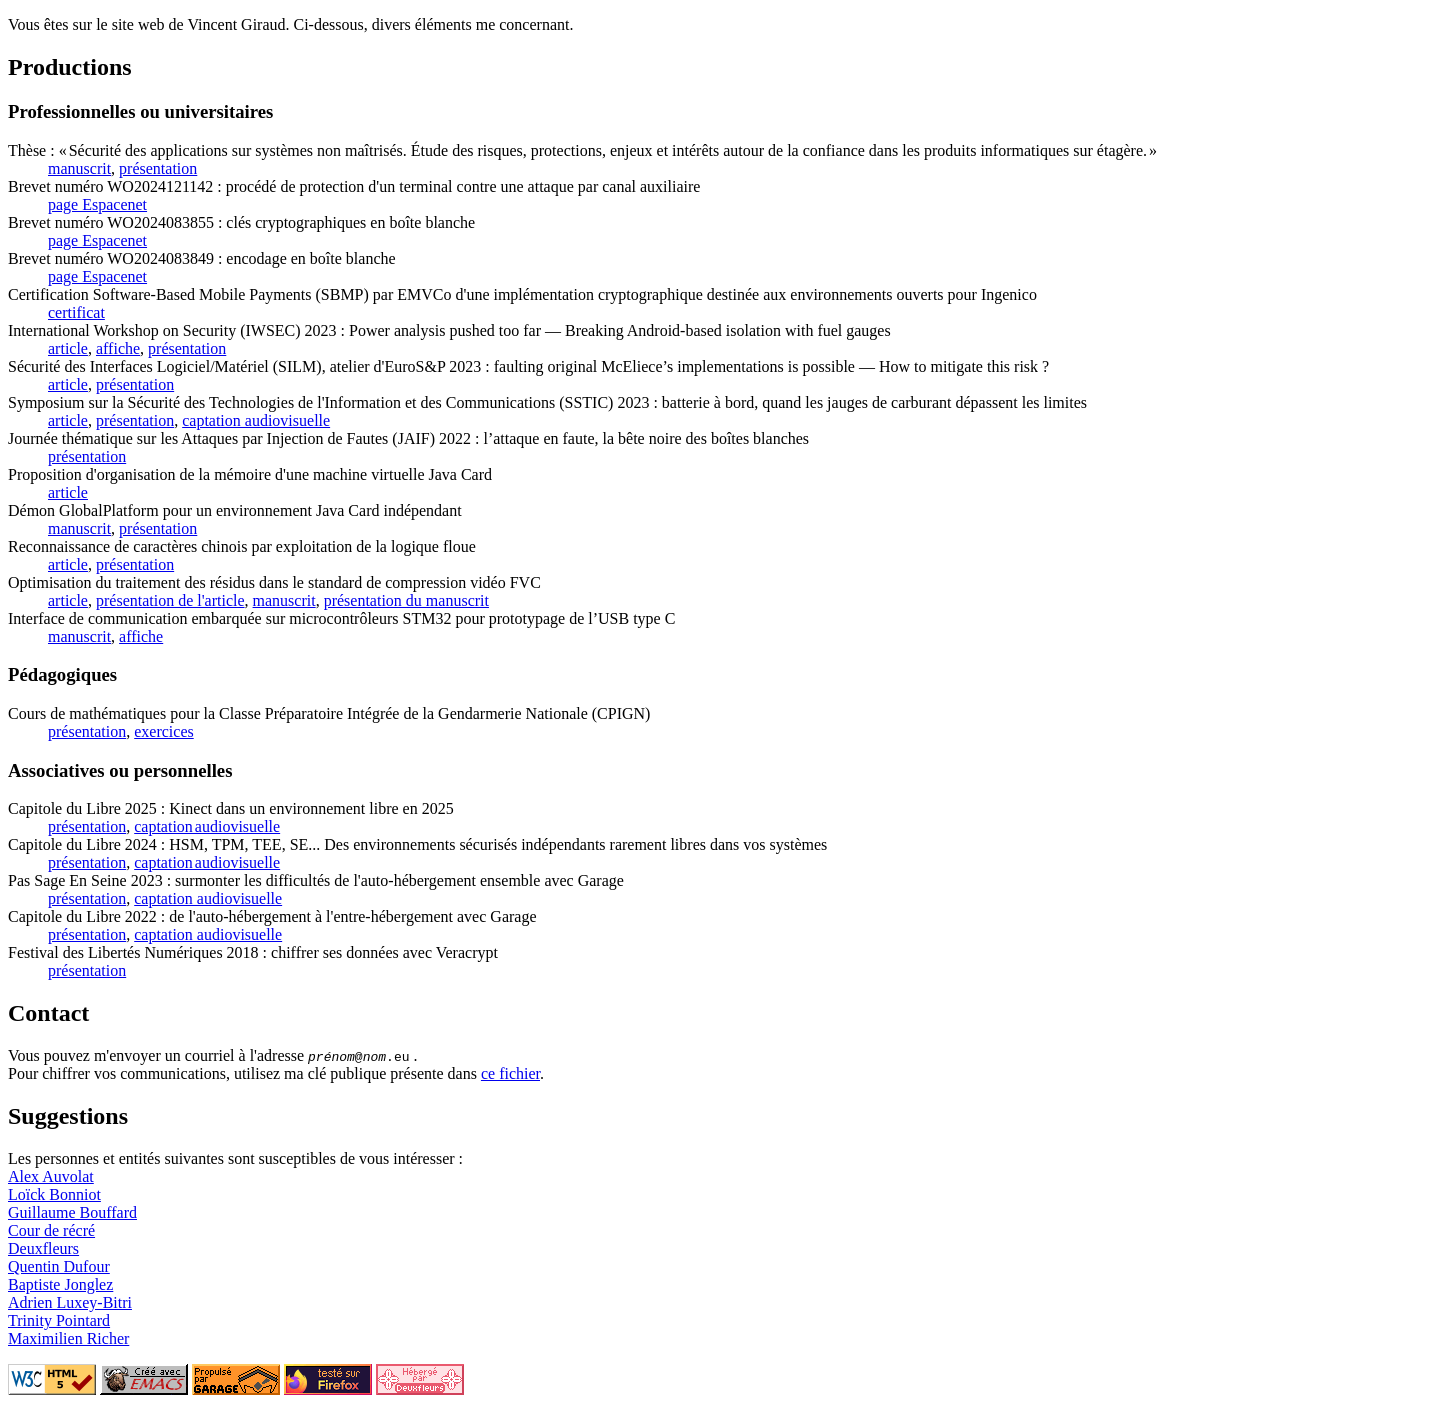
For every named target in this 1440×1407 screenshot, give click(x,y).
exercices (164, 731)
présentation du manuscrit (406, 600)
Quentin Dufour (59, 1266)
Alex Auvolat (51, 1176)
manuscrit (79, 168)
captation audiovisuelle (256, 420)
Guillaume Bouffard (72, 1212)
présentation (158, 168)
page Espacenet (97, 204)
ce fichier (510, 1073)
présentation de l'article (170, 600)
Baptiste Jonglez (60, 1284)
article (68, 348)
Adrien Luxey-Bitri (70, 1302)
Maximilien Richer (68, 1338)
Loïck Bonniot (54, 1194)
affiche (118, 348)
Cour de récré (51, 1230)
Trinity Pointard (59, 1320)
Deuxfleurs (43, 1248)
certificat (76, 312)
